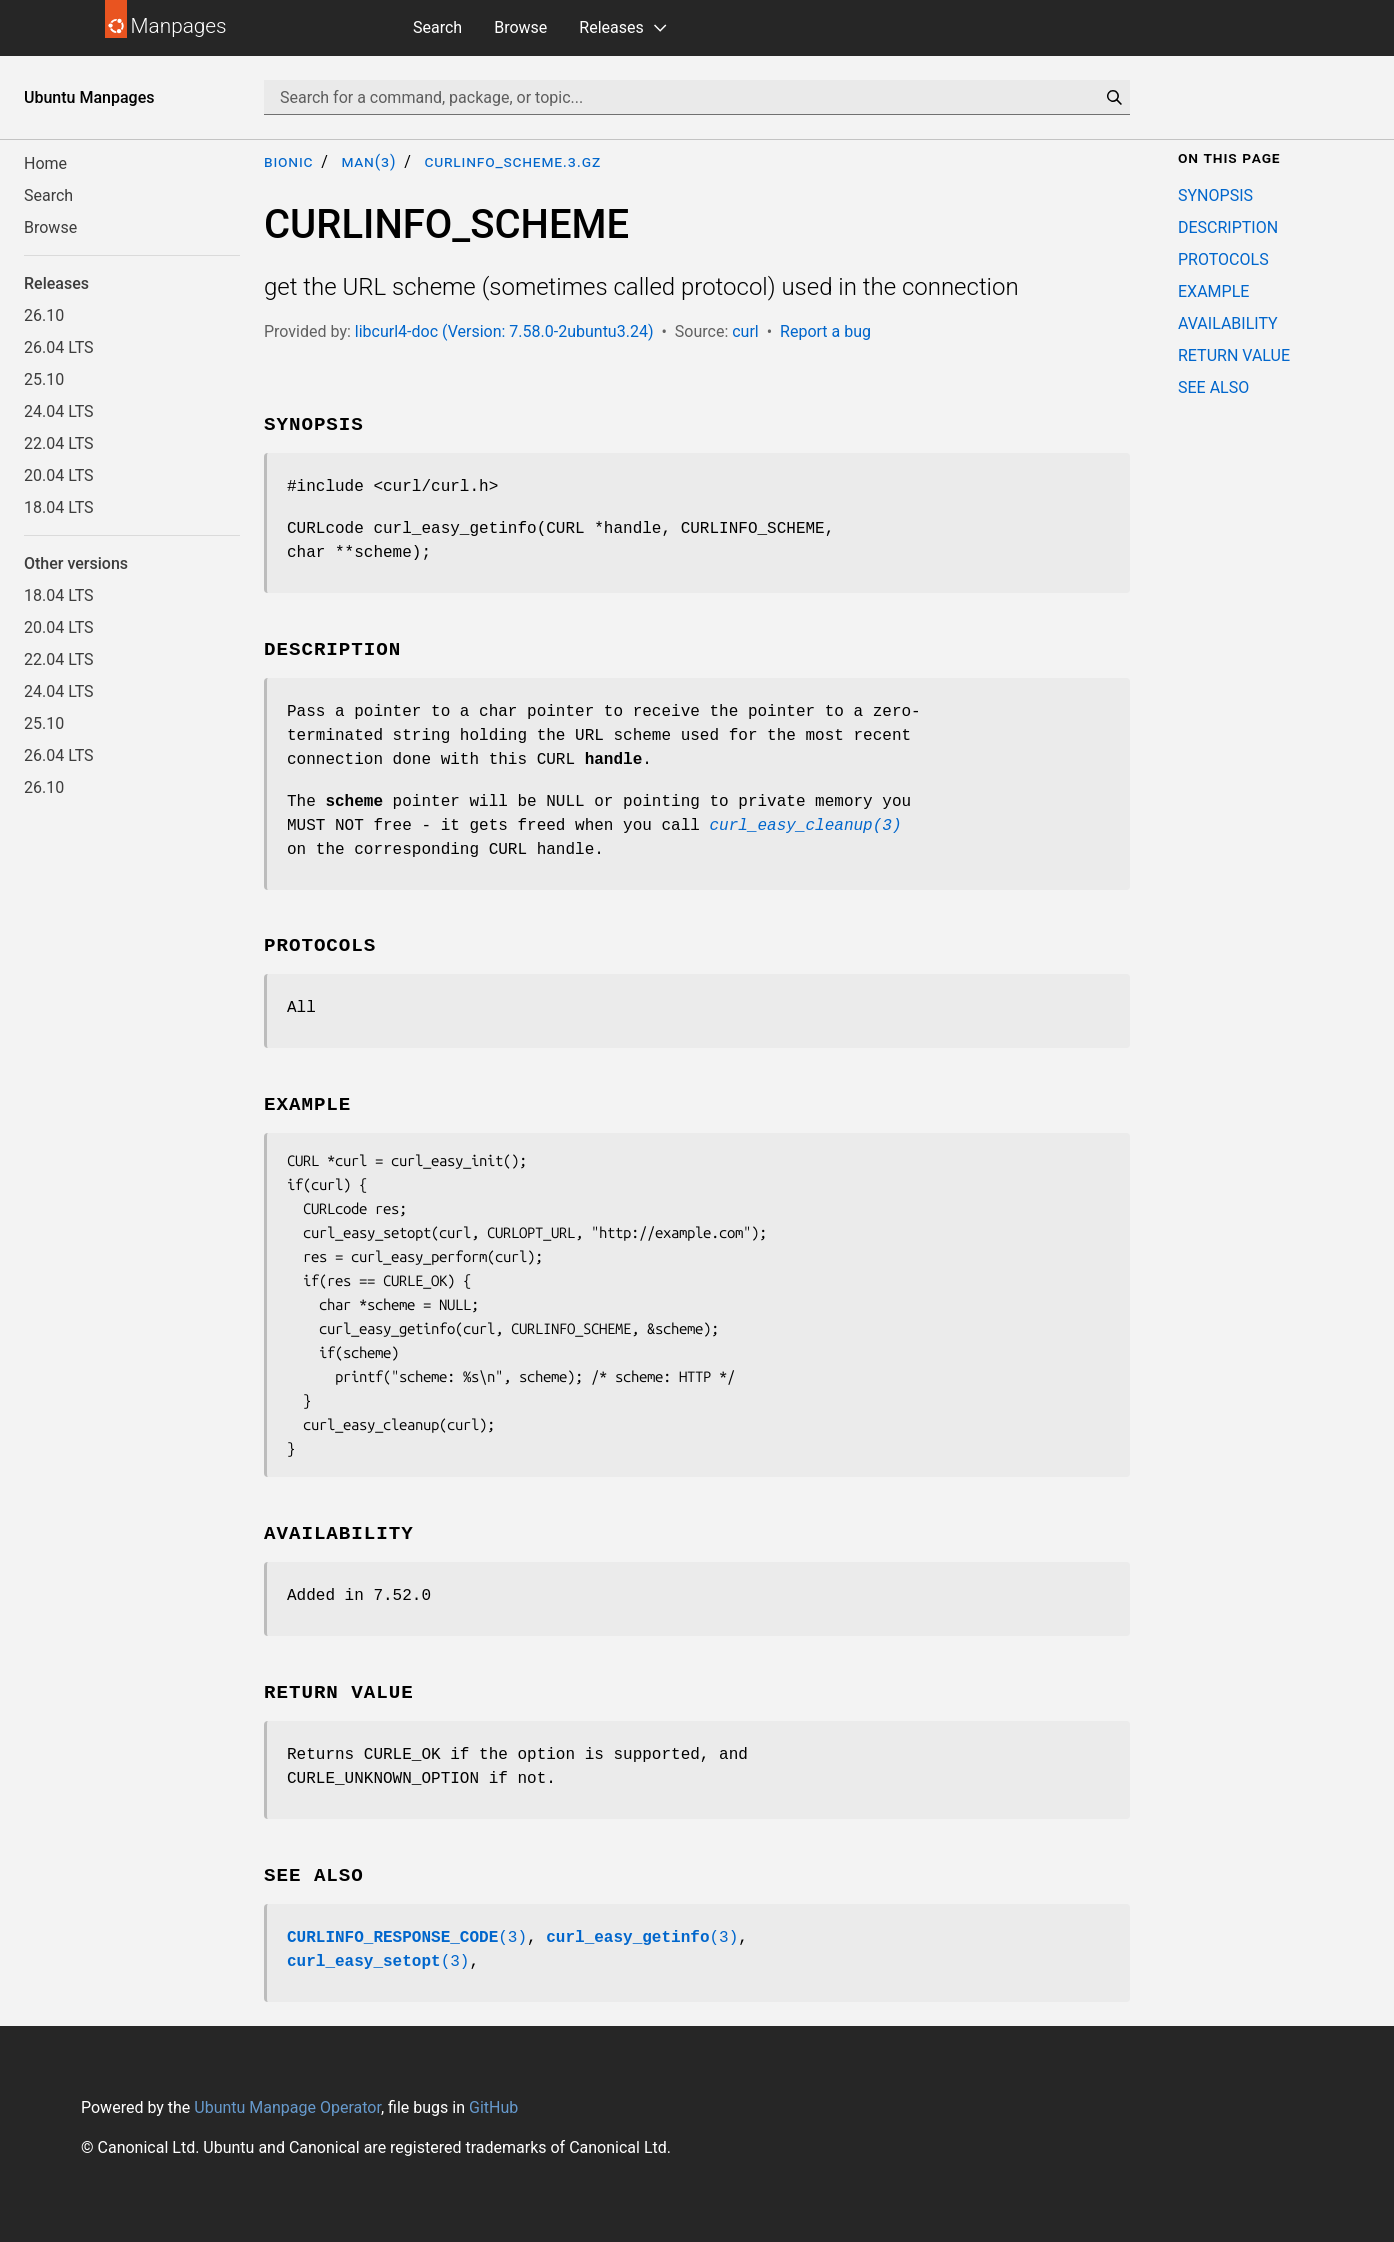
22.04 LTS (59, 443)
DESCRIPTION (1228, 227)
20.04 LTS (59, 475)
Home (45, 163)
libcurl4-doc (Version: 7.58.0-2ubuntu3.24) (504, 331)
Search (437, 27)
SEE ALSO (1213, 387)
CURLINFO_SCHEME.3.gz (512, 161)
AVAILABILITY (1228, 323)
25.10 (44, 379)
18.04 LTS (59, 507)
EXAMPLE (1213, 291)
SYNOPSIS (1215, 195)
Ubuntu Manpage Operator (287, 2107)
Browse (520, 27)
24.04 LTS (59, 411)
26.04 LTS (59, 347)
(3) (407, 1938)
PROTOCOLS (1223, 259)
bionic (288, 161)
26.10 (44, 315)
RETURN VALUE (1234, 355)
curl (745, 331)
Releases (611, 27)
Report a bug (825, 331)
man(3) (368, 161)
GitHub (493, 2107)
